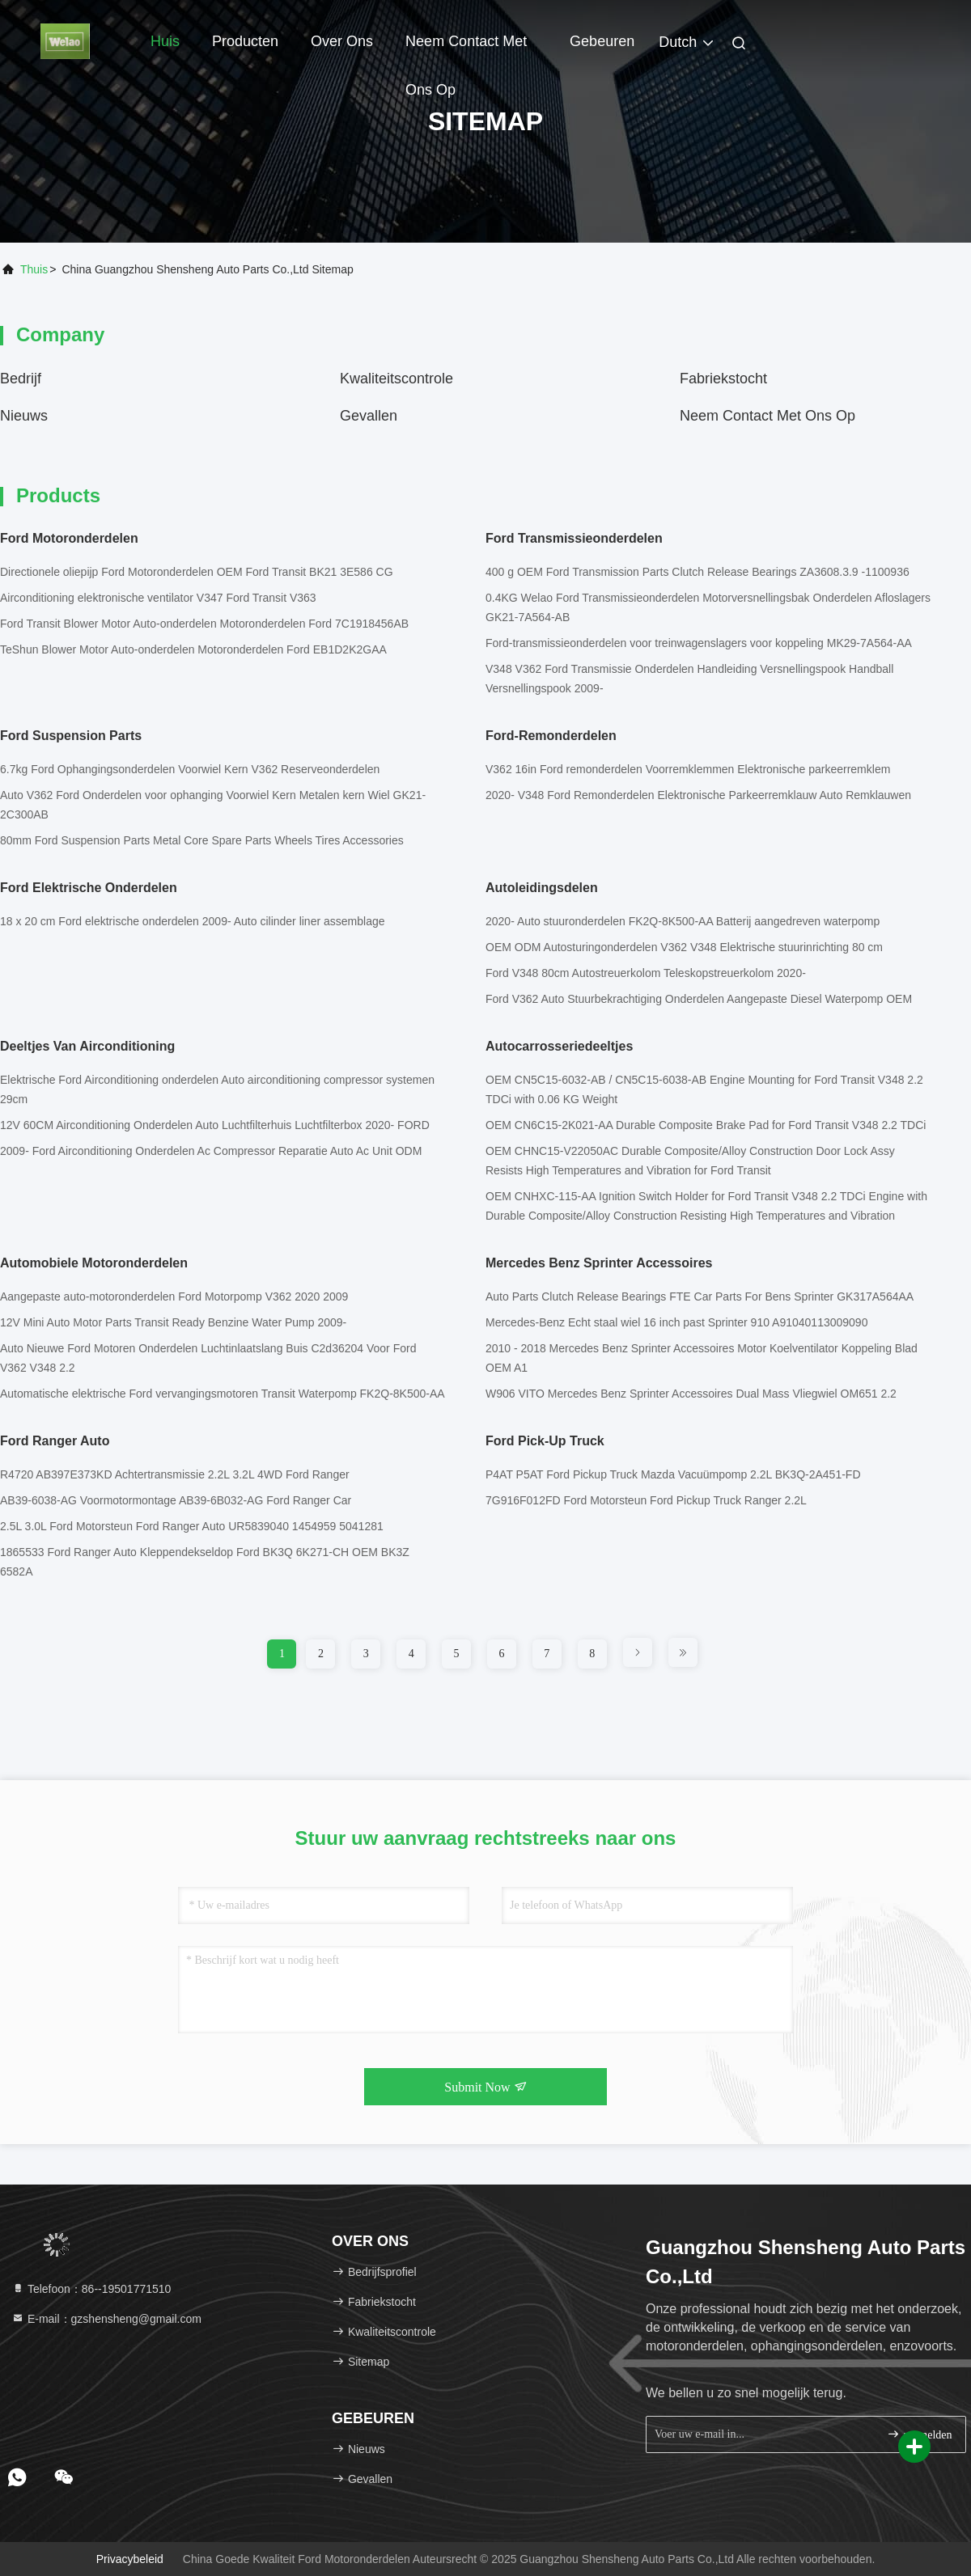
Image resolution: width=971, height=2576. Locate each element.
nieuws (24, 416)
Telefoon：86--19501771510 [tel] (91, 2288)
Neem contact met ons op (466, 49)
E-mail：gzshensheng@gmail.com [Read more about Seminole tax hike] (106, 2318)
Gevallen (368, 416)
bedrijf (20, 378)
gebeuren (602, 41)
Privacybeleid (129, 2559)
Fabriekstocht (723, 378)
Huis (165, 41)
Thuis (34, 269)
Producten (245, 41)
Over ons (342, 41)
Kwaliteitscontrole (396, 378)
